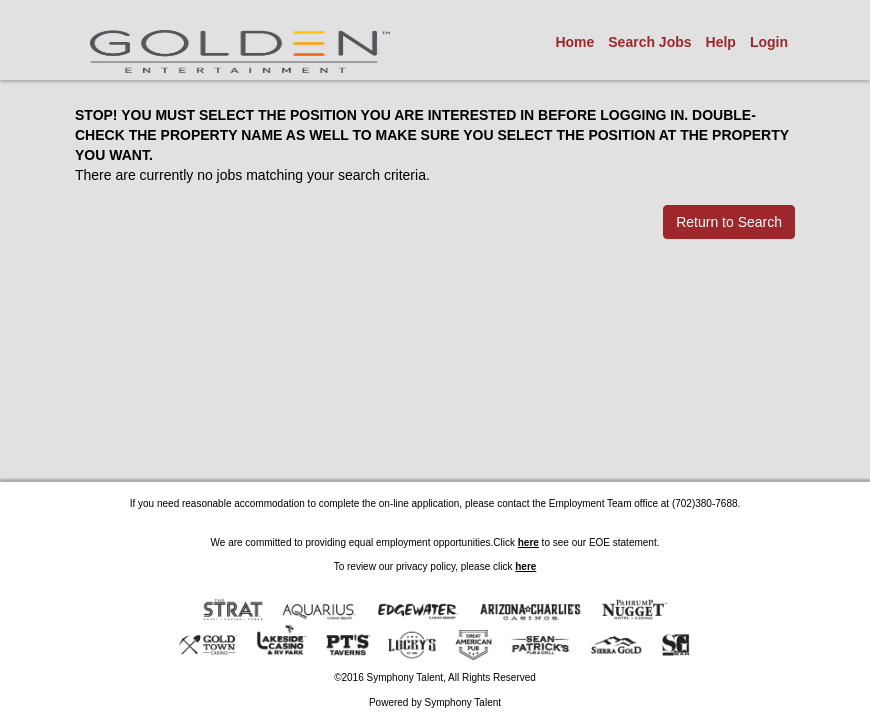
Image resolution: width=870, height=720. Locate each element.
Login (769, 42)
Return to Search (729, 222)
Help (721, 42)
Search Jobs (649, 42)
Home (574, 42)
